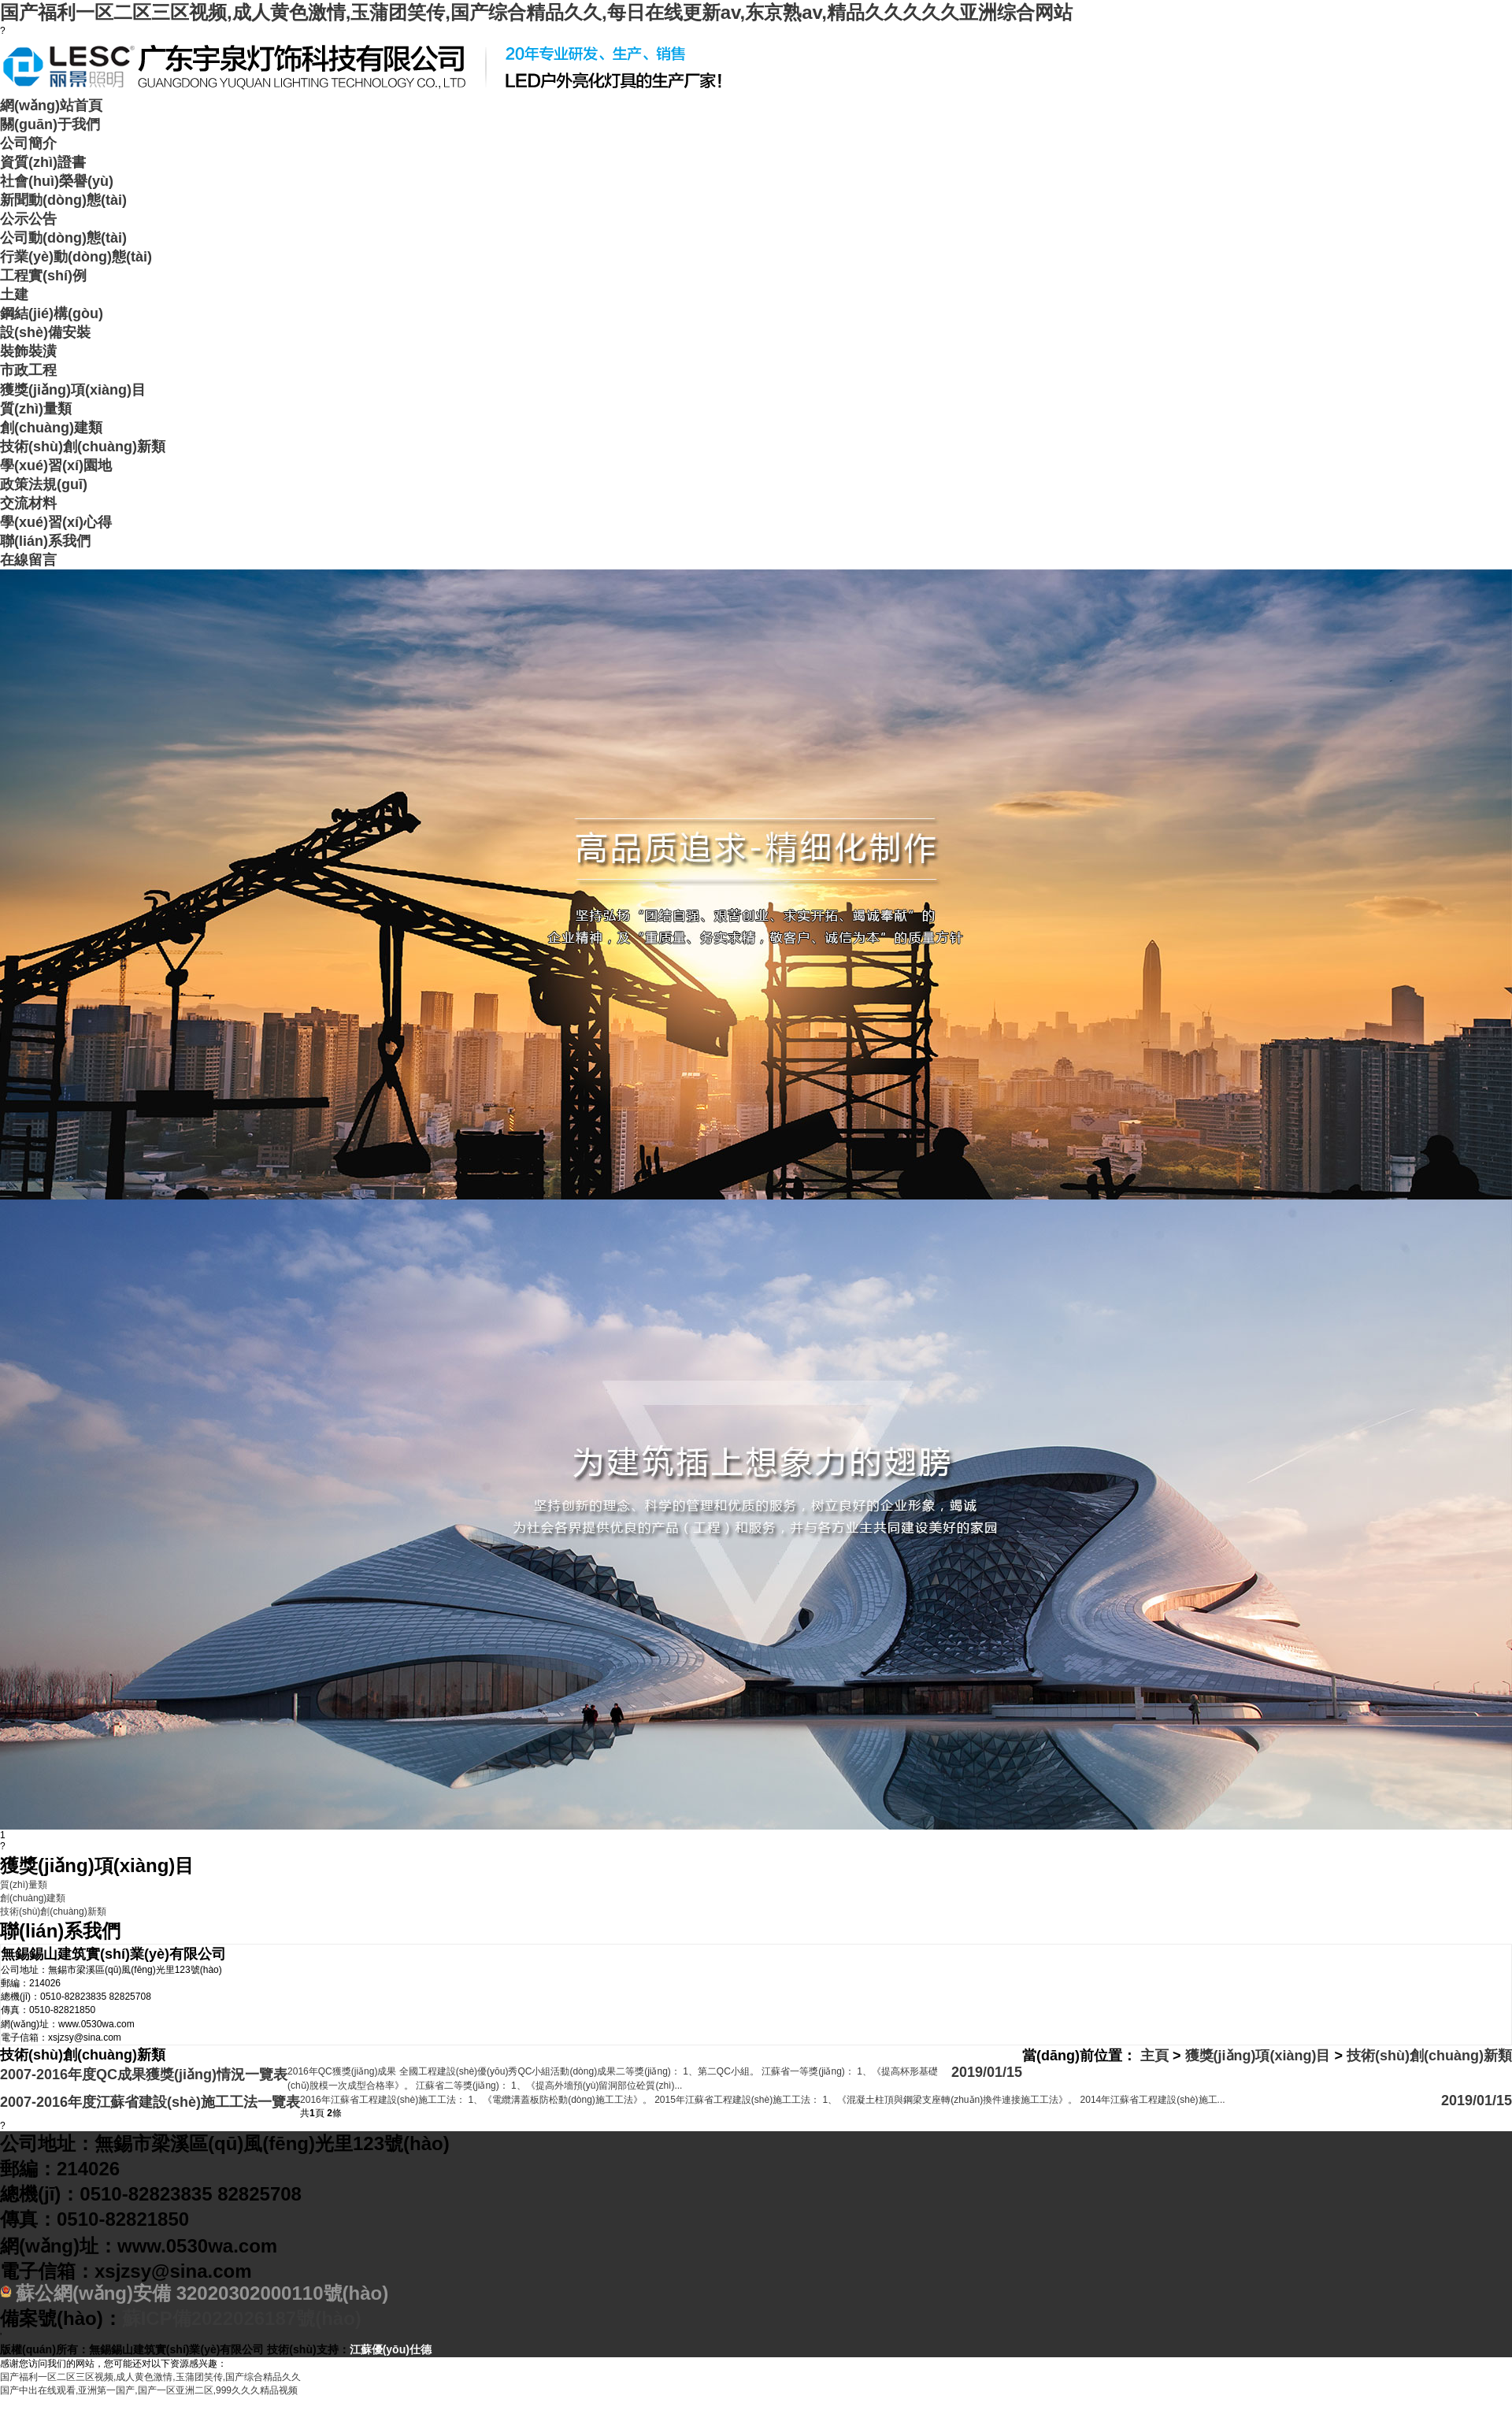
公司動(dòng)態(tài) (63, 238)
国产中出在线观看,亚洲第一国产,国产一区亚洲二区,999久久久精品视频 (149, 2390)
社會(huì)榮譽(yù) (56, 181)
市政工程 (28, 370)
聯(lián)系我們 (45, 541)
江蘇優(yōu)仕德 (391, 2349)
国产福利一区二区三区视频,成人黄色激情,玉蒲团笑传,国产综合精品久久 (150, 2376)
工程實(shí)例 (43, 276)
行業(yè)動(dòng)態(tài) (76, 257)
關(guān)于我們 (50, 124)
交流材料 (28, 503)
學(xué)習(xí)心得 (56, 522)
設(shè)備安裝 (45, 332)
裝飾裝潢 (28, 351)
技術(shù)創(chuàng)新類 (82, 446)
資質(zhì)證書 (43, 162)
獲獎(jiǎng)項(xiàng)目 (73, 390)
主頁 (1154, 2055)
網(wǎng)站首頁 (51, 105)
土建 (14, 294)
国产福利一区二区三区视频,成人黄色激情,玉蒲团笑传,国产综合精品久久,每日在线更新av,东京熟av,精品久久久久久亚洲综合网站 (536, 12)
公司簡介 (28, 143)
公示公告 (28, 219)
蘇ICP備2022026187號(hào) (241, 2318)
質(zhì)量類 (36, 409)
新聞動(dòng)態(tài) (63, 200)
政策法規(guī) (43, 484)
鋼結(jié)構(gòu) (51, 313)
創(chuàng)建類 (51, 428)
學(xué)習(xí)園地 (56, 465)
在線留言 (28, 560)
